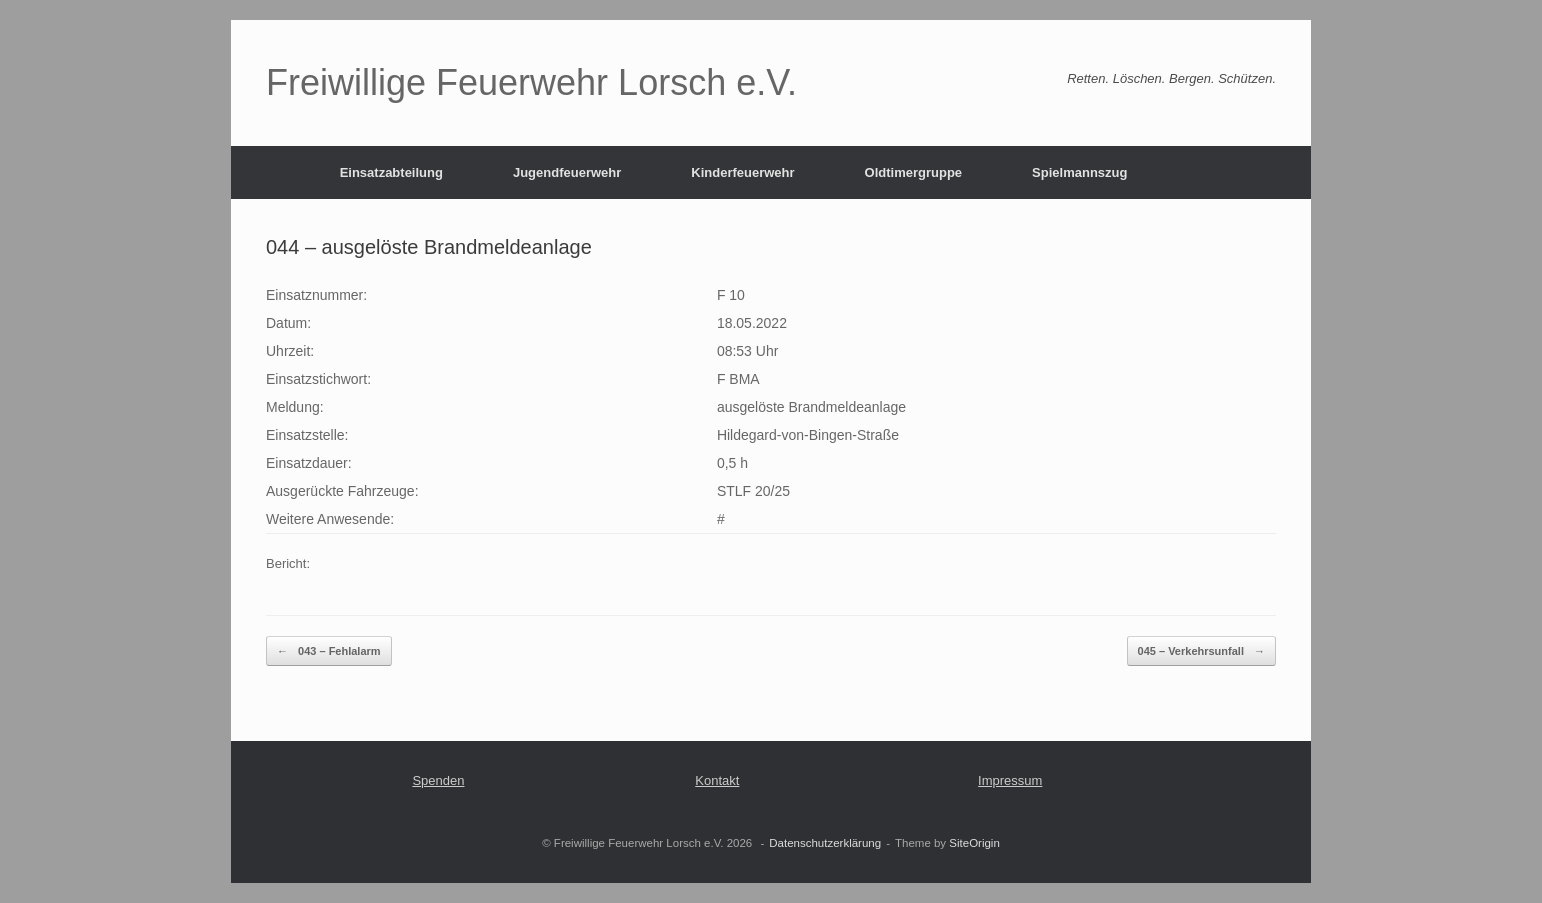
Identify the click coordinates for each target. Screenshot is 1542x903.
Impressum (1010, 780)
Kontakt (717, 780)
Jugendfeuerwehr (567, 172)
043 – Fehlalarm (329, 651)
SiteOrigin (974, 843)
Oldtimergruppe (914, 172)
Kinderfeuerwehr (742, 172)
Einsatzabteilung (391, 172)
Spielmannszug (1079, 172)
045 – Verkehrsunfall (1201, 651)
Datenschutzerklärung (825, 843)
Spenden (438, 780)
